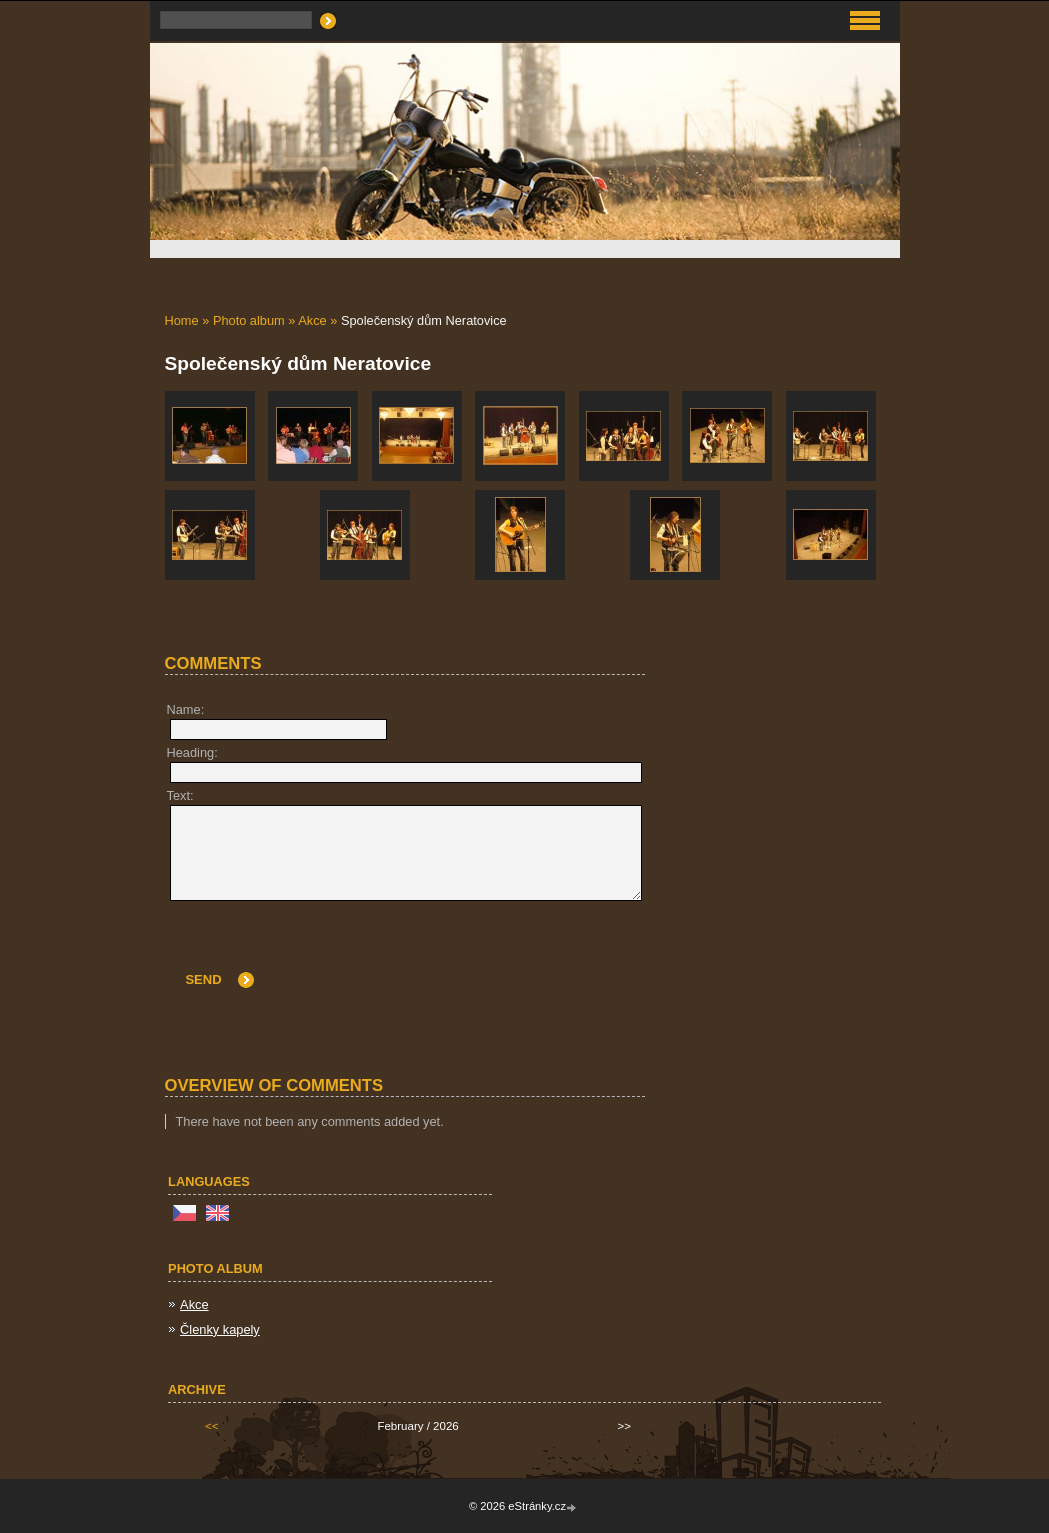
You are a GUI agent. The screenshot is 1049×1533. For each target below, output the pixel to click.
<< (211, 1426)
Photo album (249, 320)
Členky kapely (220, 1329)
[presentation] (491, 950)
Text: (180, 795)
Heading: (192, 752)
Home (182, 320)
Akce (312, 320)
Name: (186, 709)
